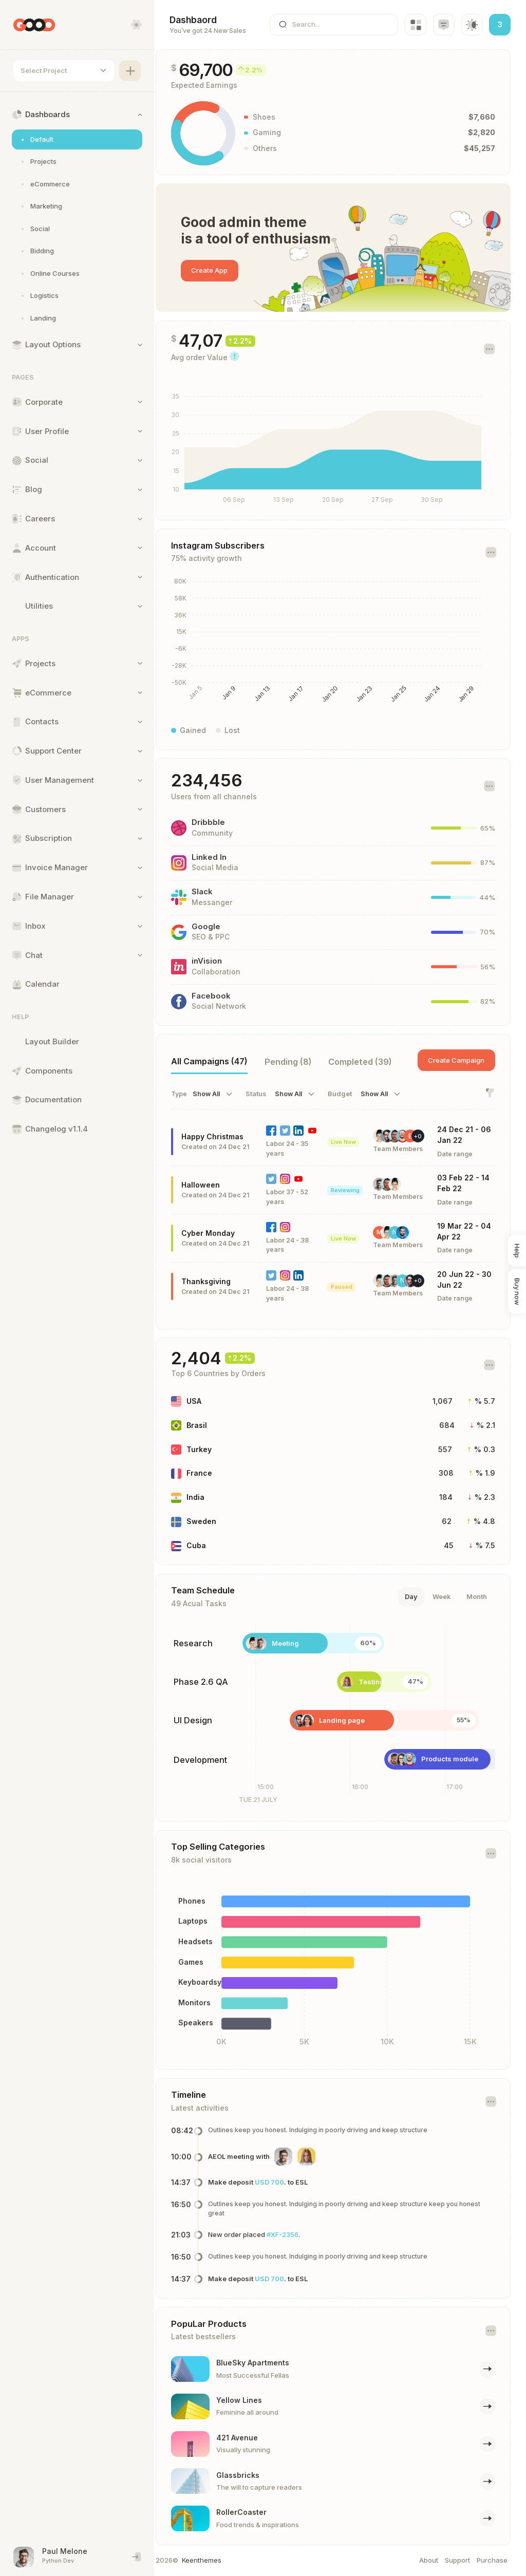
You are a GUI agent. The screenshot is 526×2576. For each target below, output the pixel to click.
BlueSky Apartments (266, 2362)
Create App (223, 270)
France (213, 1473)
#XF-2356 (296, 2234)
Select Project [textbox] (44, 70)
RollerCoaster (255, 2512)
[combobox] (64, 71)
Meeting (299, 1643)
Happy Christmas (226, 1136)
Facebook (225, 996)
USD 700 (283, 2182)
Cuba (210, 1545)
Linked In (222, 857)
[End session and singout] (136, 2557)
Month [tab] (476, 1596)
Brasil (210, 1425)
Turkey (213, 1449)
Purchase (492, 2560)
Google (219, 926)
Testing (385, 1682)
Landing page (356, 1720)
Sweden (215, 1521)
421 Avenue (251, 2437)
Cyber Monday (222, 1233)
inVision (220, 961)
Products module (463, 1759)
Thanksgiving (220, 1281)
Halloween (214, 1184)
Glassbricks (251, 2475)
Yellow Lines (253, 2400)
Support (457, 2560)
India (209, 1497)
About (428, 2560)
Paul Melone (64, 2551)
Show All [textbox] (220, 1094)
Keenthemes (215, 2560)
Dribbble (222, 822)
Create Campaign (456, 1060)
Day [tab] (411, 1596)
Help (517, 1250)
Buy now (517, 1291)
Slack (216, 891)
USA (207, 1401)
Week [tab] (442, 1596)
